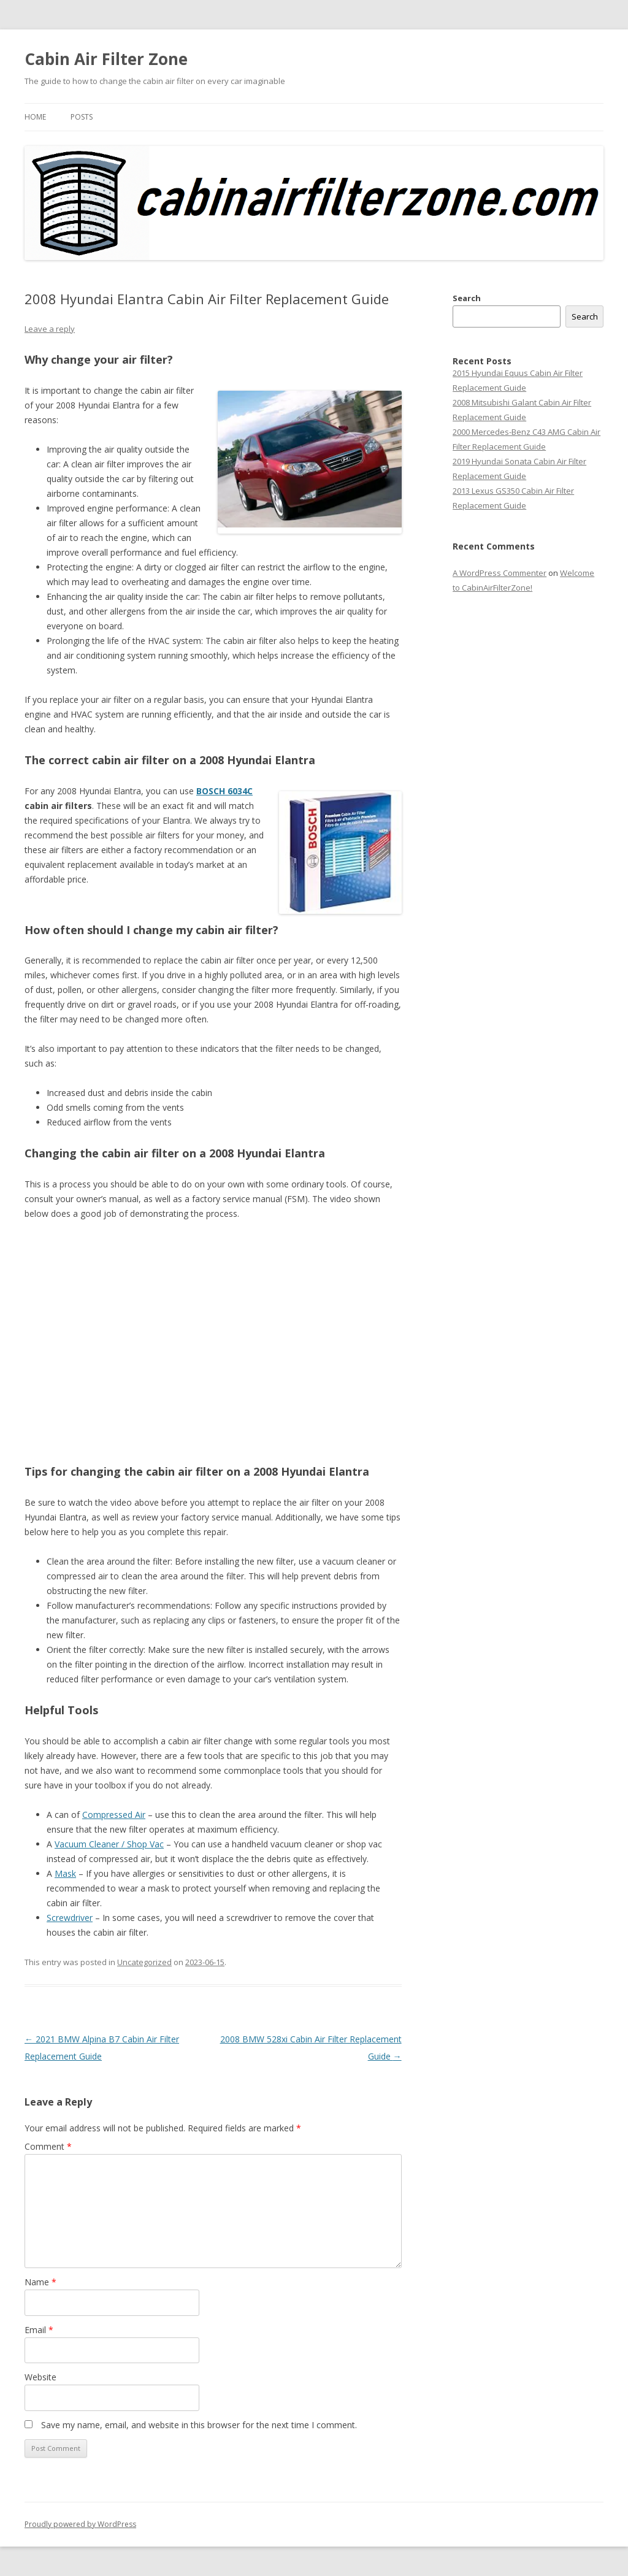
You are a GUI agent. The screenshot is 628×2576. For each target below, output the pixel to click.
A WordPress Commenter (499, 572)
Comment (48, 2146)
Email (39, 2330)
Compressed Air (113, 1814)
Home (35, 117)
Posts (82, 117)
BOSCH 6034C (224, 791)
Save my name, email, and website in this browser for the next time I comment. (199, 2425)
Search (467, 298)
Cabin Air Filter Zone (106, 59)
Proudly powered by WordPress (80, 2524)
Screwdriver (70, 1917)
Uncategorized (144, 1962)
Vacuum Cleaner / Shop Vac (109, 1844)
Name (40, 2282)
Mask (65, 1873)
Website (40, 2377)
